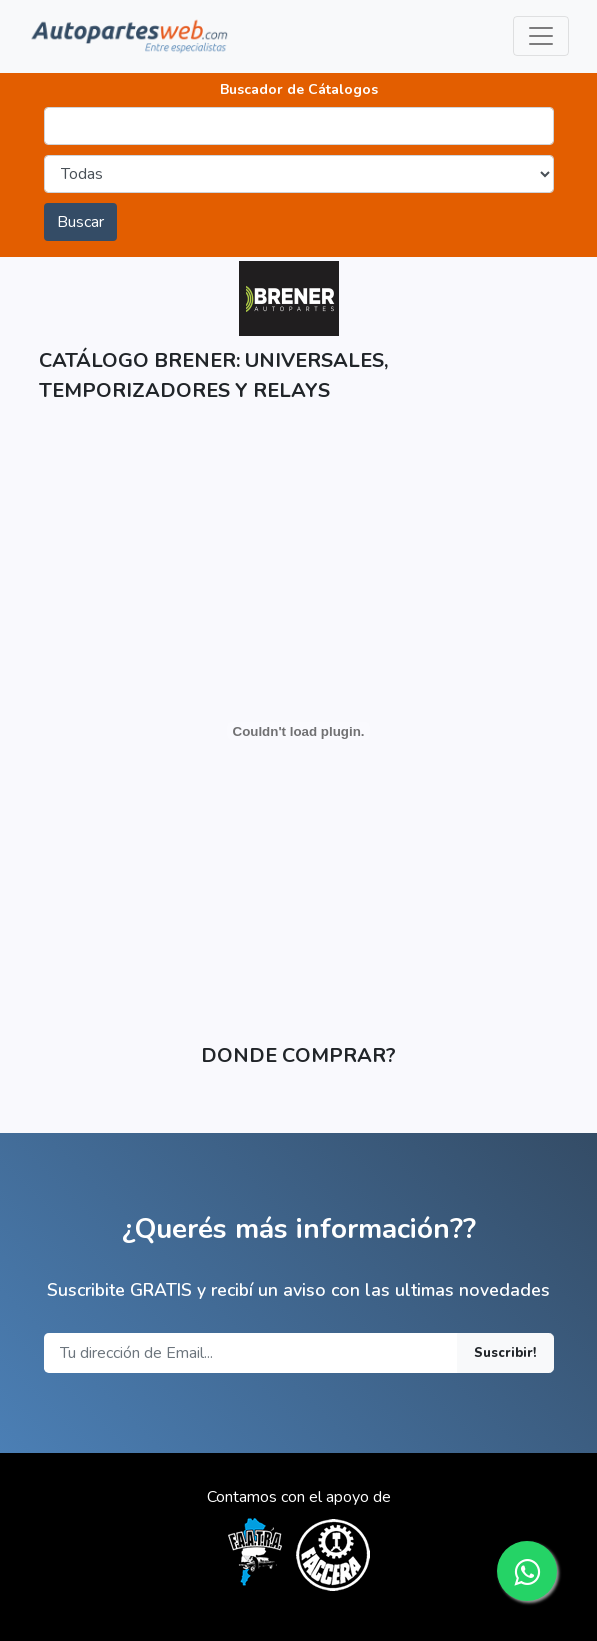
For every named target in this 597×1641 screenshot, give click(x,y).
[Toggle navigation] (541, 36)
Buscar (80, 222)
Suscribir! (505, 1353)
